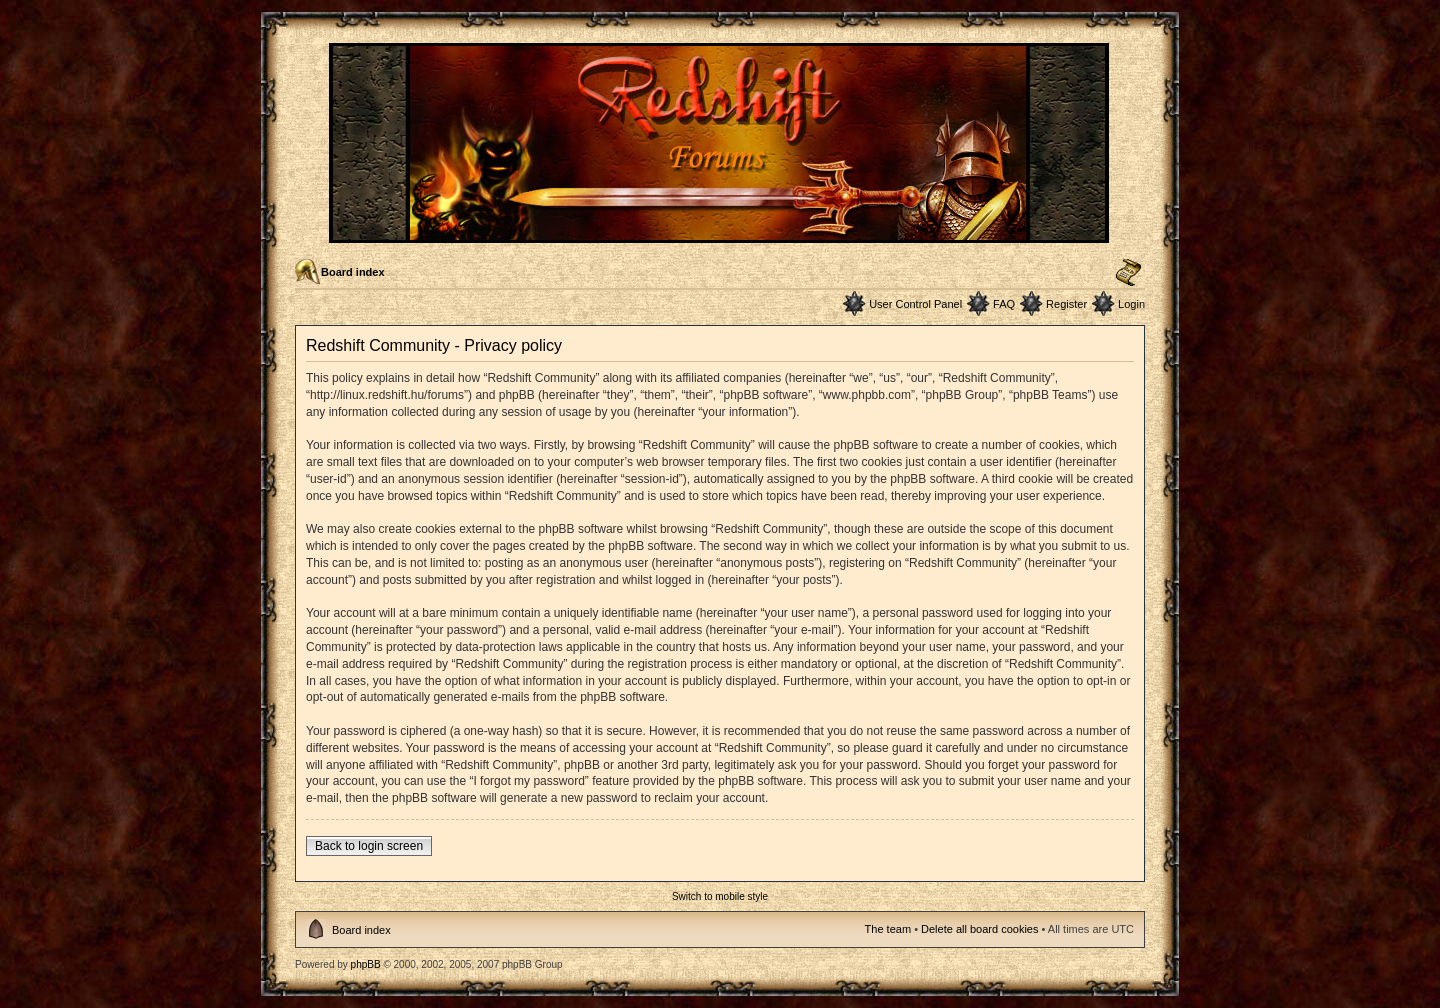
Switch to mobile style (720, 896)
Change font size (1128, 273)
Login (1131, 304)
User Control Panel (915, 304)
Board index (353, 272)
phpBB (366, 964)
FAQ (1004, 304)
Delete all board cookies (979, 929)
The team (888, 929)
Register (1066, 304)
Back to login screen (369, 846)
